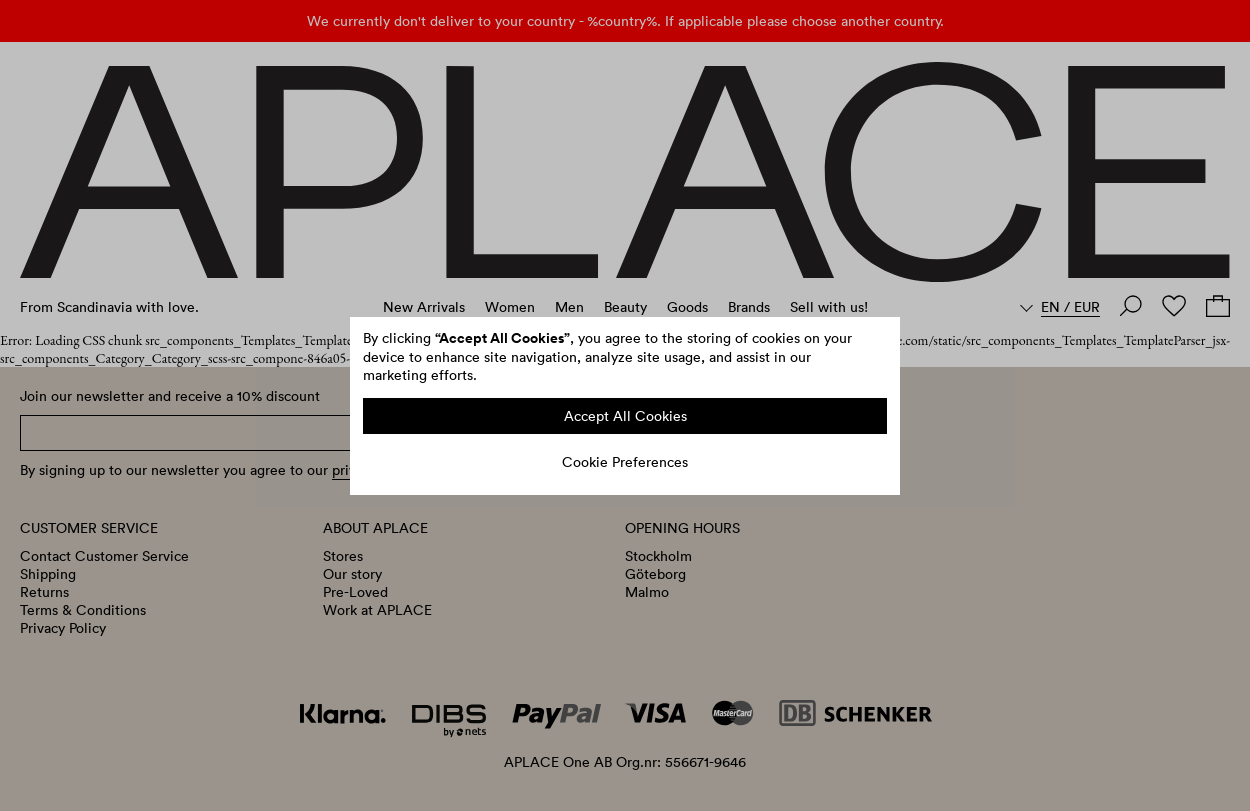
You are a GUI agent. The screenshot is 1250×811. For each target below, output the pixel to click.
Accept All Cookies (625, 416)
